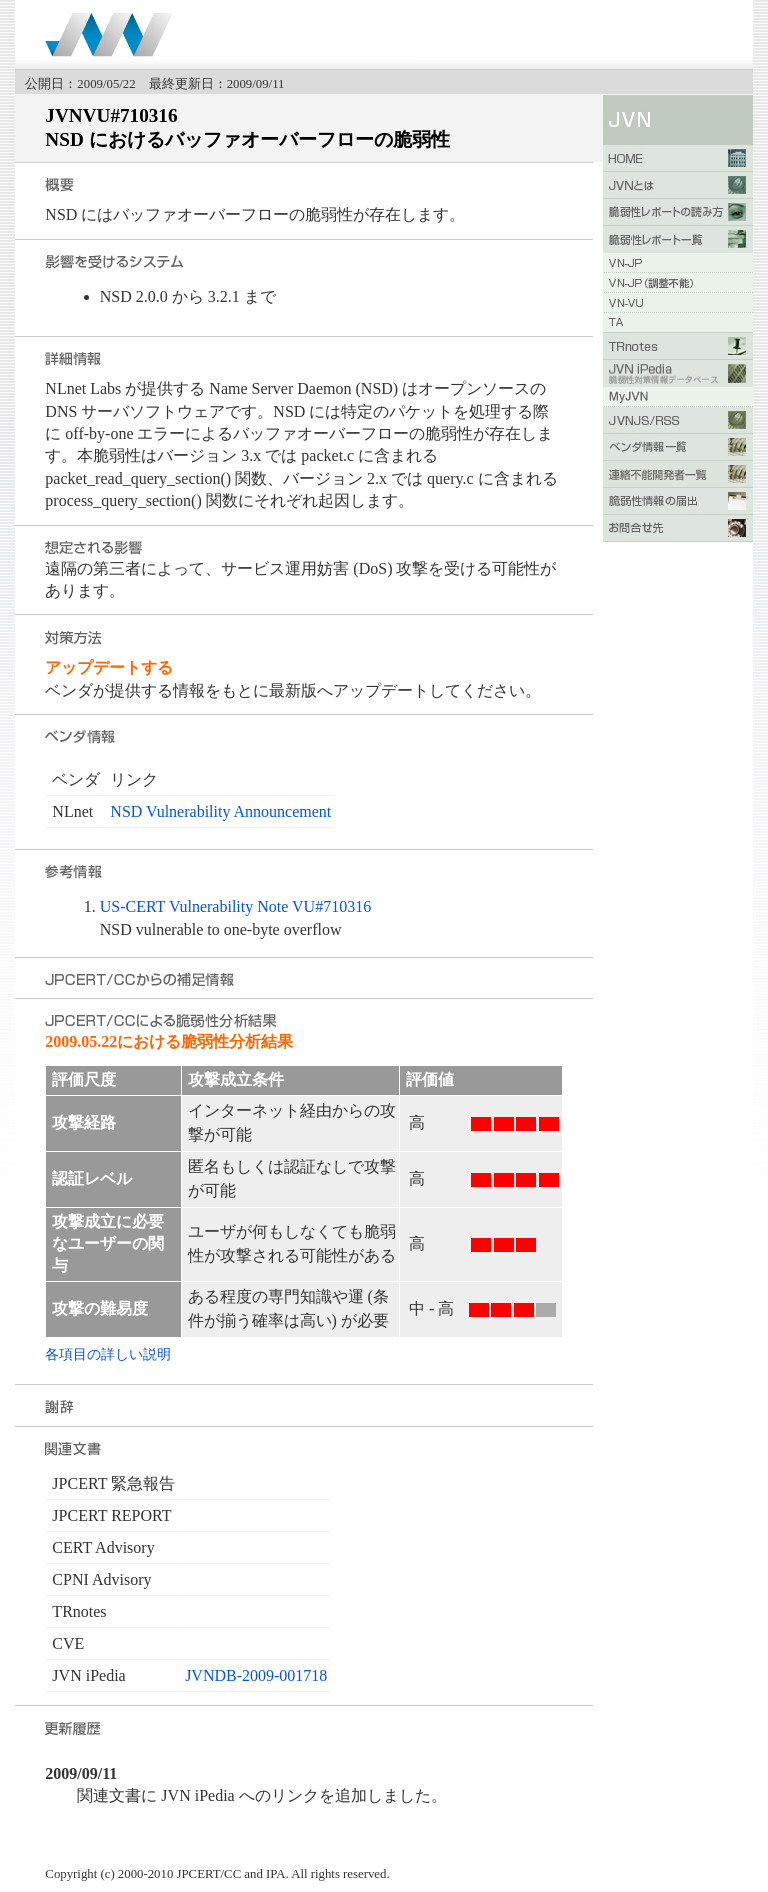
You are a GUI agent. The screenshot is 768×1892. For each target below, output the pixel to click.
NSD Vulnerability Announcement (220, 811)
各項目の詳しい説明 (108, 1354)
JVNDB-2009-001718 (256, 1675)
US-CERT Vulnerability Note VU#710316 (235, 906)
